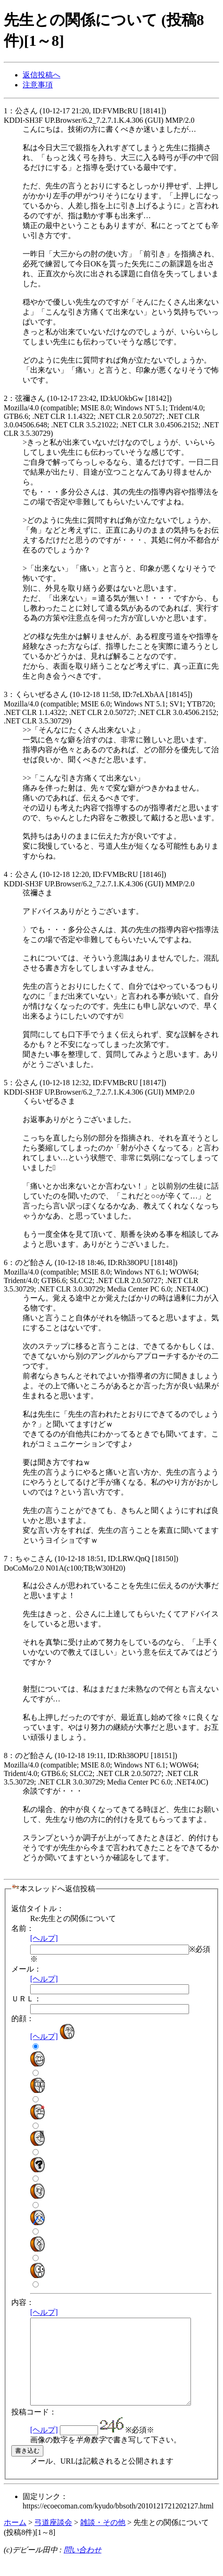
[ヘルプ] (44, 1938)
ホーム (15, 2539)
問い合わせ (82, 2567)
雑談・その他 (102, 2539)
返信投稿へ (41, 75)
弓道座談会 (53, 2539)
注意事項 (38, 85)
